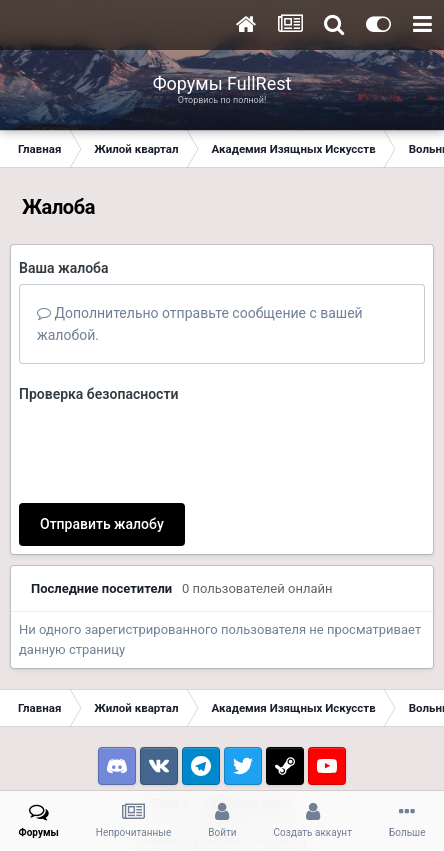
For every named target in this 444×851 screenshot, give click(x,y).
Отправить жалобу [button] (102, 524)
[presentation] (171, 449)
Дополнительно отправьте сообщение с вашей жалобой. (200, 324)
